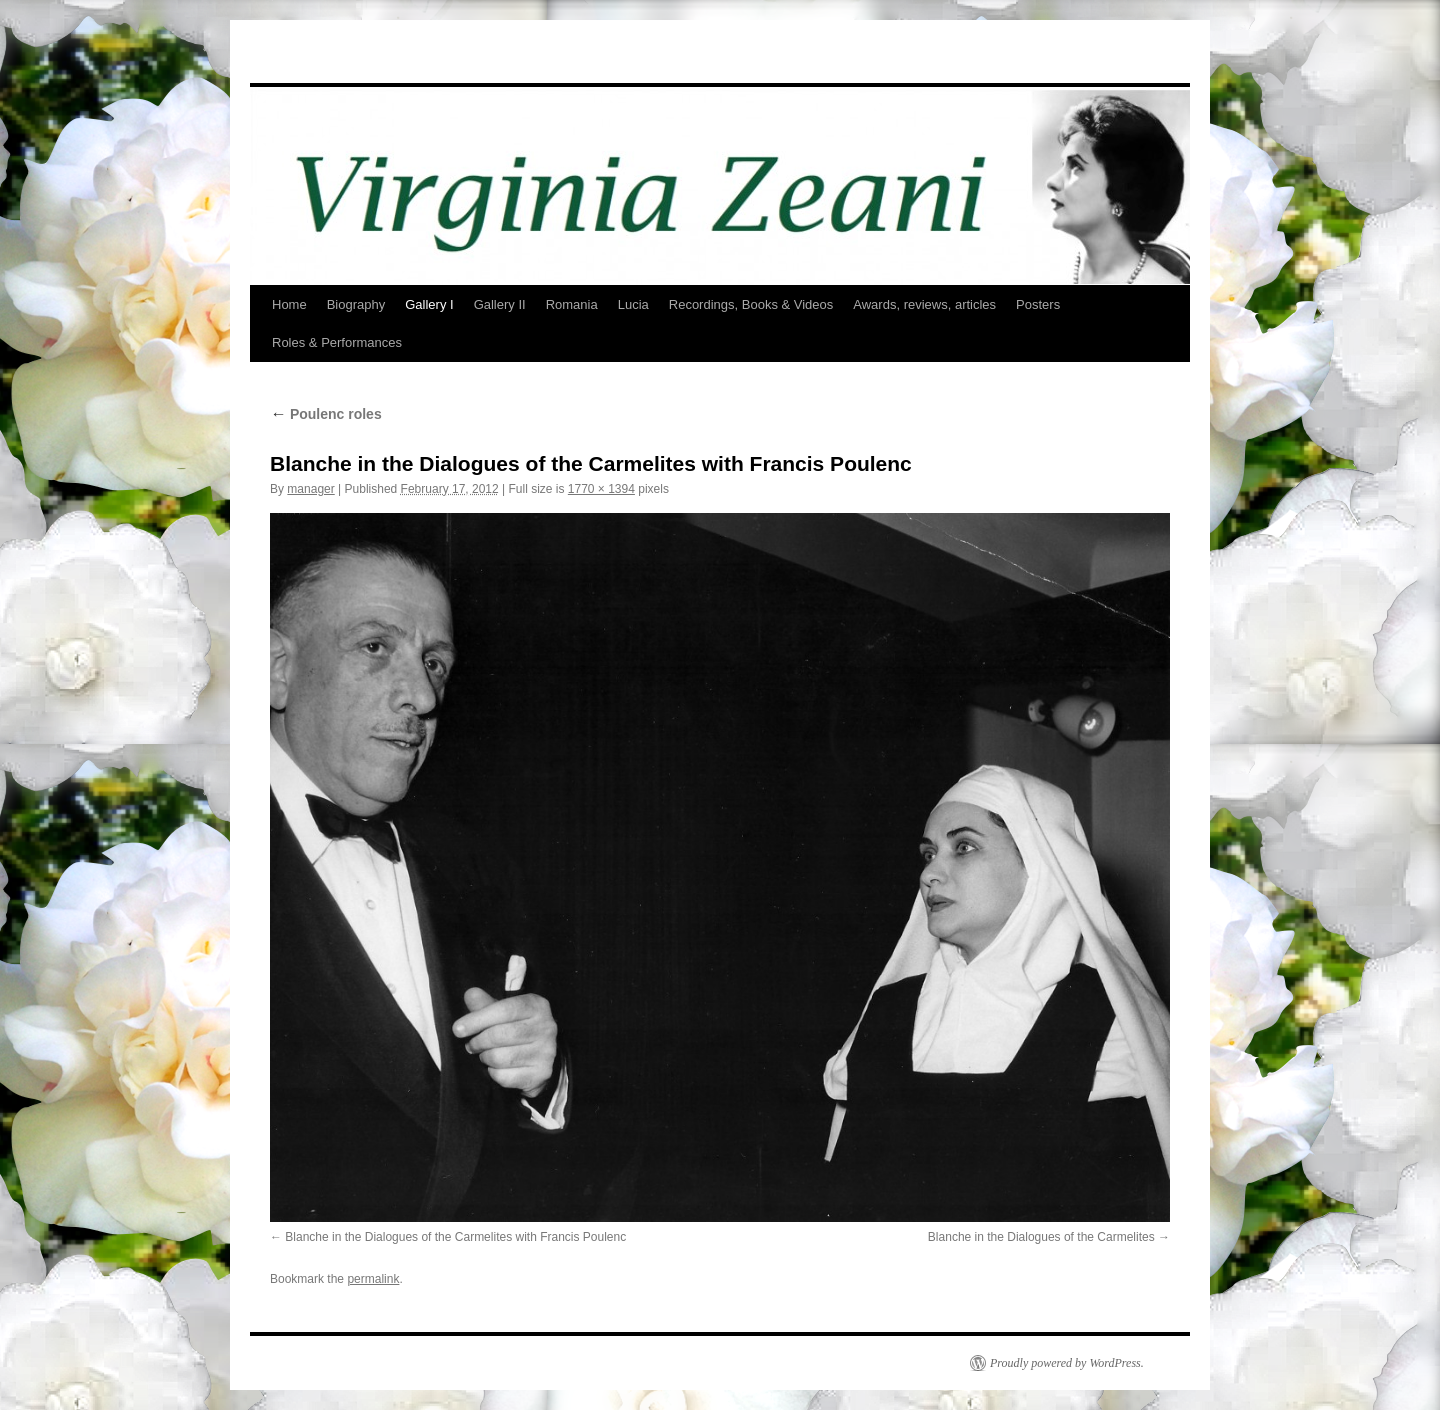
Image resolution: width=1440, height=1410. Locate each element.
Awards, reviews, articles (924, 304)
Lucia (633, 304)
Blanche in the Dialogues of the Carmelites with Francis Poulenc (455, 1237)
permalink (373, 1279)
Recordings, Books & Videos (751, 304)
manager (310, 489)
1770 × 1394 (601, 489)
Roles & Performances (337, 342)
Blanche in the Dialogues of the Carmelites (1041, 1237)
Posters (1038, 304)
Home (289, 304)
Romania (572, 304)
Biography (356, 304)
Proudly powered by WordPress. (1067, 1363)
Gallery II (500, 304)
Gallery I (429, 304)
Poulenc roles (326, 414)
